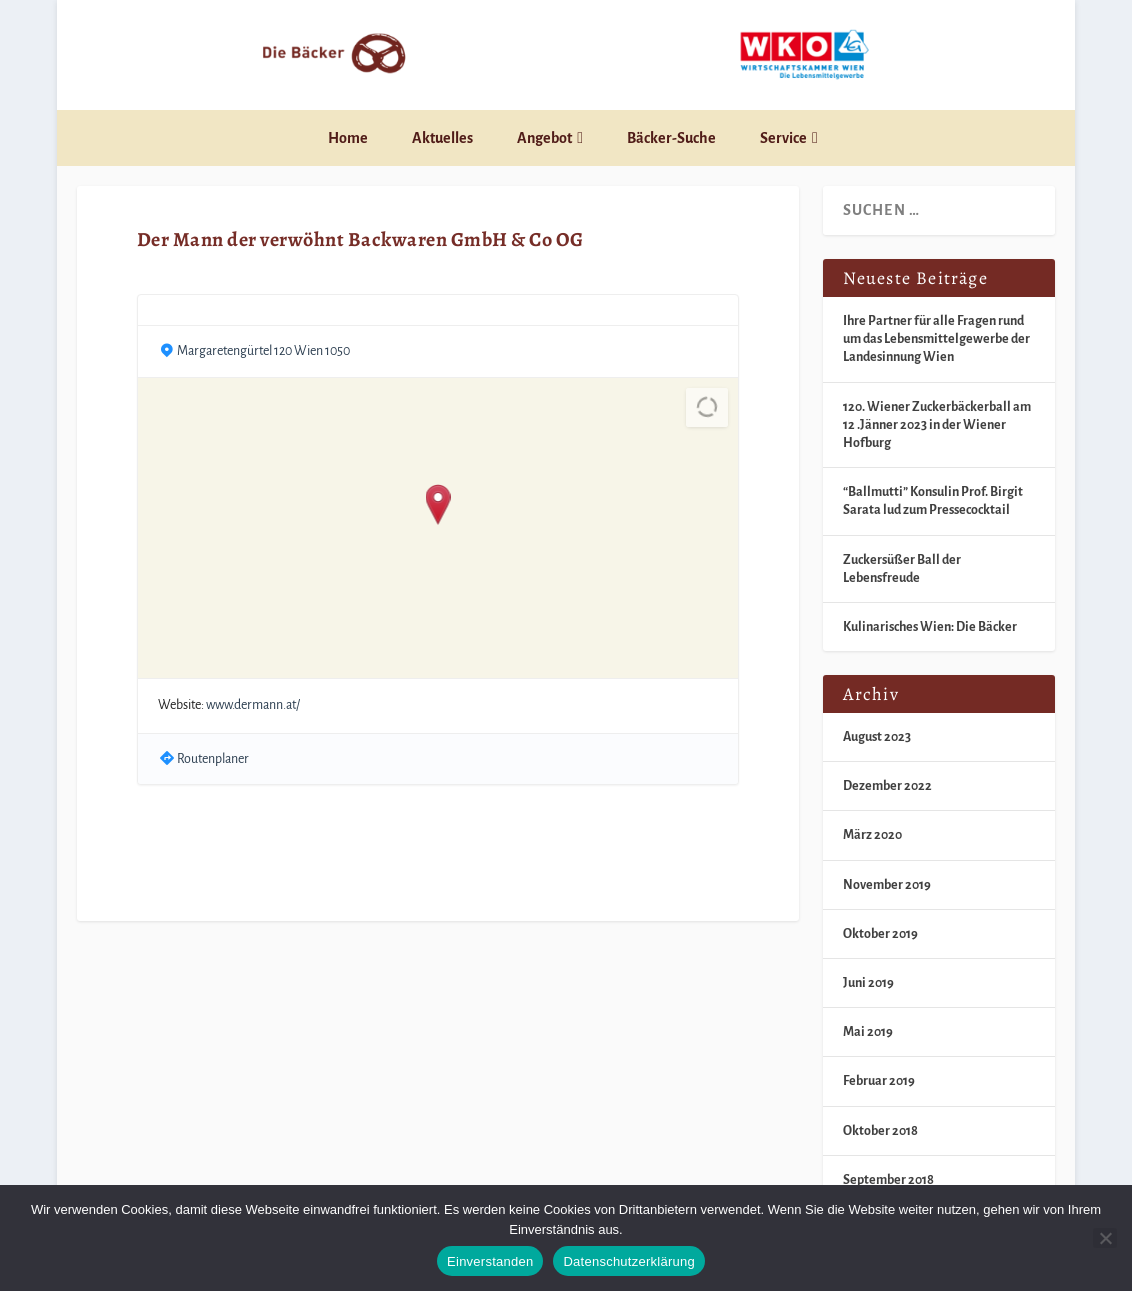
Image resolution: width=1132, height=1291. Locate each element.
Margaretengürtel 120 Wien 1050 (263, 351)
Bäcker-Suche (671, 138)
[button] (437, 506)
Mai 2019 (868, 1032)
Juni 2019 (868, 983)
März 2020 (872, 835)
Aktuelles (442, 138)
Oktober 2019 (880, 934)
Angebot (544, 138)
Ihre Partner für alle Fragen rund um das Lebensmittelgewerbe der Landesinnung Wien (936, 339)
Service (783, 138)
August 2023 (877, 737)
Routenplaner (213, 759)
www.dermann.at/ (253, 705)
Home (348, 138)
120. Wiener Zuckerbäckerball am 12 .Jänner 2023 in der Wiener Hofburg (937, 425)
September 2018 (888, 1180)
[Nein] (1105, 1238)
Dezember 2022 (887, 786)
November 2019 (887, 885)
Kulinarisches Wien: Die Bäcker (930, 627)
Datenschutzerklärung (628, 1261)
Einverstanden (490, 1261)
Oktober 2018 (880, 1131)
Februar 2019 (879, 1081)
